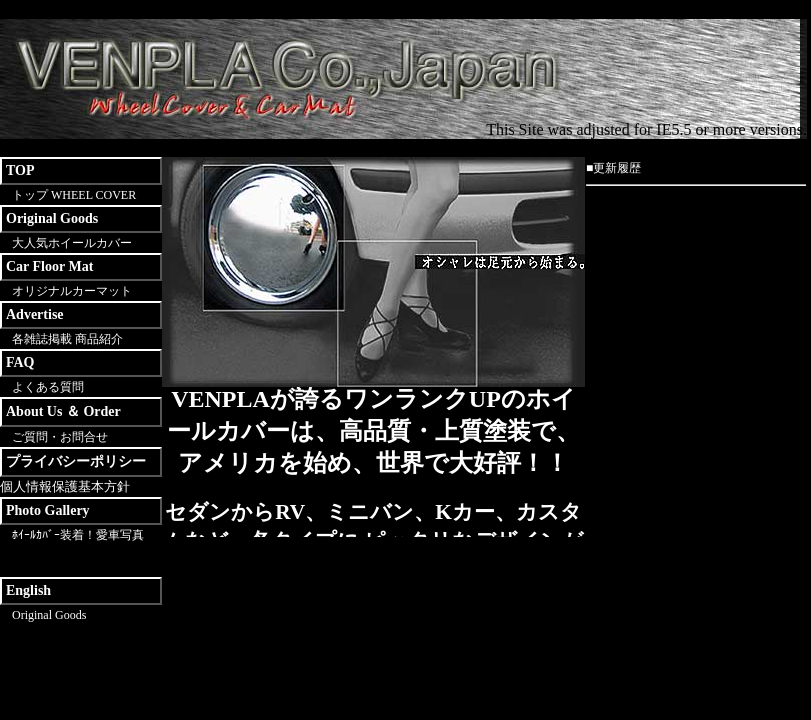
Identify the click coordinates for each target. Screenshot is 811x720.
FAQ (20, 362)
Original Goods (52, 218)
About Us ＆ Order (63, 411)
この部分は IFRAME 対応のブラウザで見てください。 (373, 462)
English (28, 590)
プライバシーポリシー (76, 461)
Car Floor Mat (49, 266)
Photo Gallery (48, 510)
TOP (20, 170)
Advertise (35, 314)
